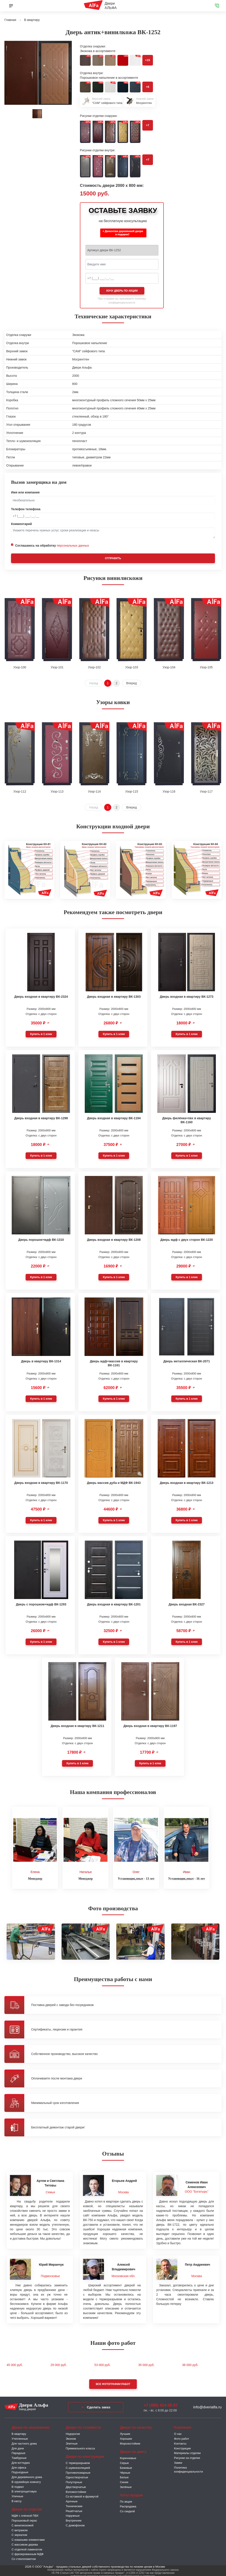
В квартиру (18, 2432)
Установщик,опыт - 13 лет (136, 1877)
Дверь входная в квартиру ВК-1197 (150, 1726)
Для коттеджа (20, 2461)
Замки (178, 2461)
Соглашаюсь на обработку (52, 545)
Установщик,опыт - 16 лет (186, 1877)
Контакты (180, 2442)
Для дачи (17, 2447)
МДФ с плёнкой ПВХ (24, 2514)
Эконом (71, 2437)
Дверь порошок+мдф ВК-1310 (41, 1239)
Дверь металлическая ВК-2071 (186, 1361)
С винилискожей (22, 2523)
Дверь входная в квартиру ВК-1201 (114, 1604)
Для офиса (18, 2466)
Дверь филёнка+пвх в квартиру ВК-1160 (186, 1120)
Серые (124, 2461)
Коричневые (128, 2456)
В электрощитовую (24, 2490)
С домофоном (75, 2523)
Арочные (71, 2499)
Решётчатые (74, 2509)
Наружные (73, 2514)
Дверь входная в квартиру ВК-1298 (41, 1118)
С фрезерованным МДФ (27, 2552)
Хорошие (126, 2437)
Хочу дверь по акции (122, 290)
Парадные (18, 2451)
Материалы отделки (187, 2451)
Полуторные (74, 2480)
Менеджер (35, 1877)
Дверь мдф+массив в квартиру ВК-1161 (114, 1363)
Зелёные (126, 2485)
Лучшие (125, 2432)
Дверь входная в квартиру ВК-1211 (77, 1726)
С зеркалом (19, 2533)
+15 (147, 60)
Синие (124, 2480)
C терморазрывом (78, 2461)
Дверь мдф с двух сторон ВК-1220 (186, 1239)
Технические (74, 2504)
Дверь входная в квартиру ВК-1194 (114, 1118)
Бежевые (126, 2466)
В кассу (16, 2499)
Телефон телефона (25, 509)
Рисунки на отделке (187, 2456)
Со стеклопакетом (23, 2557)
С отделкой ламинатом (26, 2548)
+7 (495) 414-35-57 (161, 2404)
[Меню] (11, 5)
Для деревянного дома (26, 2475)
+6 (147, 86)
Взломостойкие (76, 2490)
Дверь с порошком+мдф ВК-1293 (41, 1604)
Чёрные (125, 2471)
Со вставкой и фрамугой (82, 2495)
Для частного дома (24, 2442)
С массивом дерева (24, 2543)
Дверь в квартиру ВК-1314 (41, 1361)
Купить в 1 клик (41, 1034)
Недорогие (73, 2432)
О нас (178, 2432)
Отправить (113, 558)
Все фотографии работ (113, 2382)
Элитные (71, 2442)
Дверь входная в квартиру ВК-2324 (41, 996)
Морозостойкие (130, 2442)
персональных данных (73, 545)
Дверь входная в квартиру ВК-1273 (186, 996)
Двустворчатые (76, 2485)
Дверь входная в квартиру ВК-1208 (114, 1239)
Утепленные (19, 2437)
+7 (147, 125)
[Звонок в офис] (217, 5)
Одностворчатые (77, 2476)
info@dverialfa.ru (207, 2406)
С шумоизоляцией (78, 2466)
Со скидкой (127, 2509)
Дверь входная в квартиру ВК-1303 (114, 996)
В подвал (17, 2485)
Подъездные (19, 2471)
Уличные (17, 2494)
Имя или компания (25, 492)
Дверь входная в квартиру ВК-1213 (186, 1483)
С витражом (19, 2528)
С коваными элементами (28, 2538)
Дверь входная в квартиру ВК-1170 (41, 1483)
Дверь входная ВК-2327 (187, 1604)
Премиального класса (80, 2447)
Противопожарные (78, 2471)
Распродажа (128, 2505)
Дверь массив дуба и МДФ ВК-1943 (114, 1483)
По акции (126, 2500)
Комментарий (21, 524)
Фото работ (181, 2437)
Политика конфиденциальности (188, 2468)
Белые (124, 2476)
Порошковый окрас (24, 2519)
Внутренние (74, 2519)
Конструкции (182, 2447)
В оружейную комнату (26, 2480)
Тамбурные (18, 2456)
